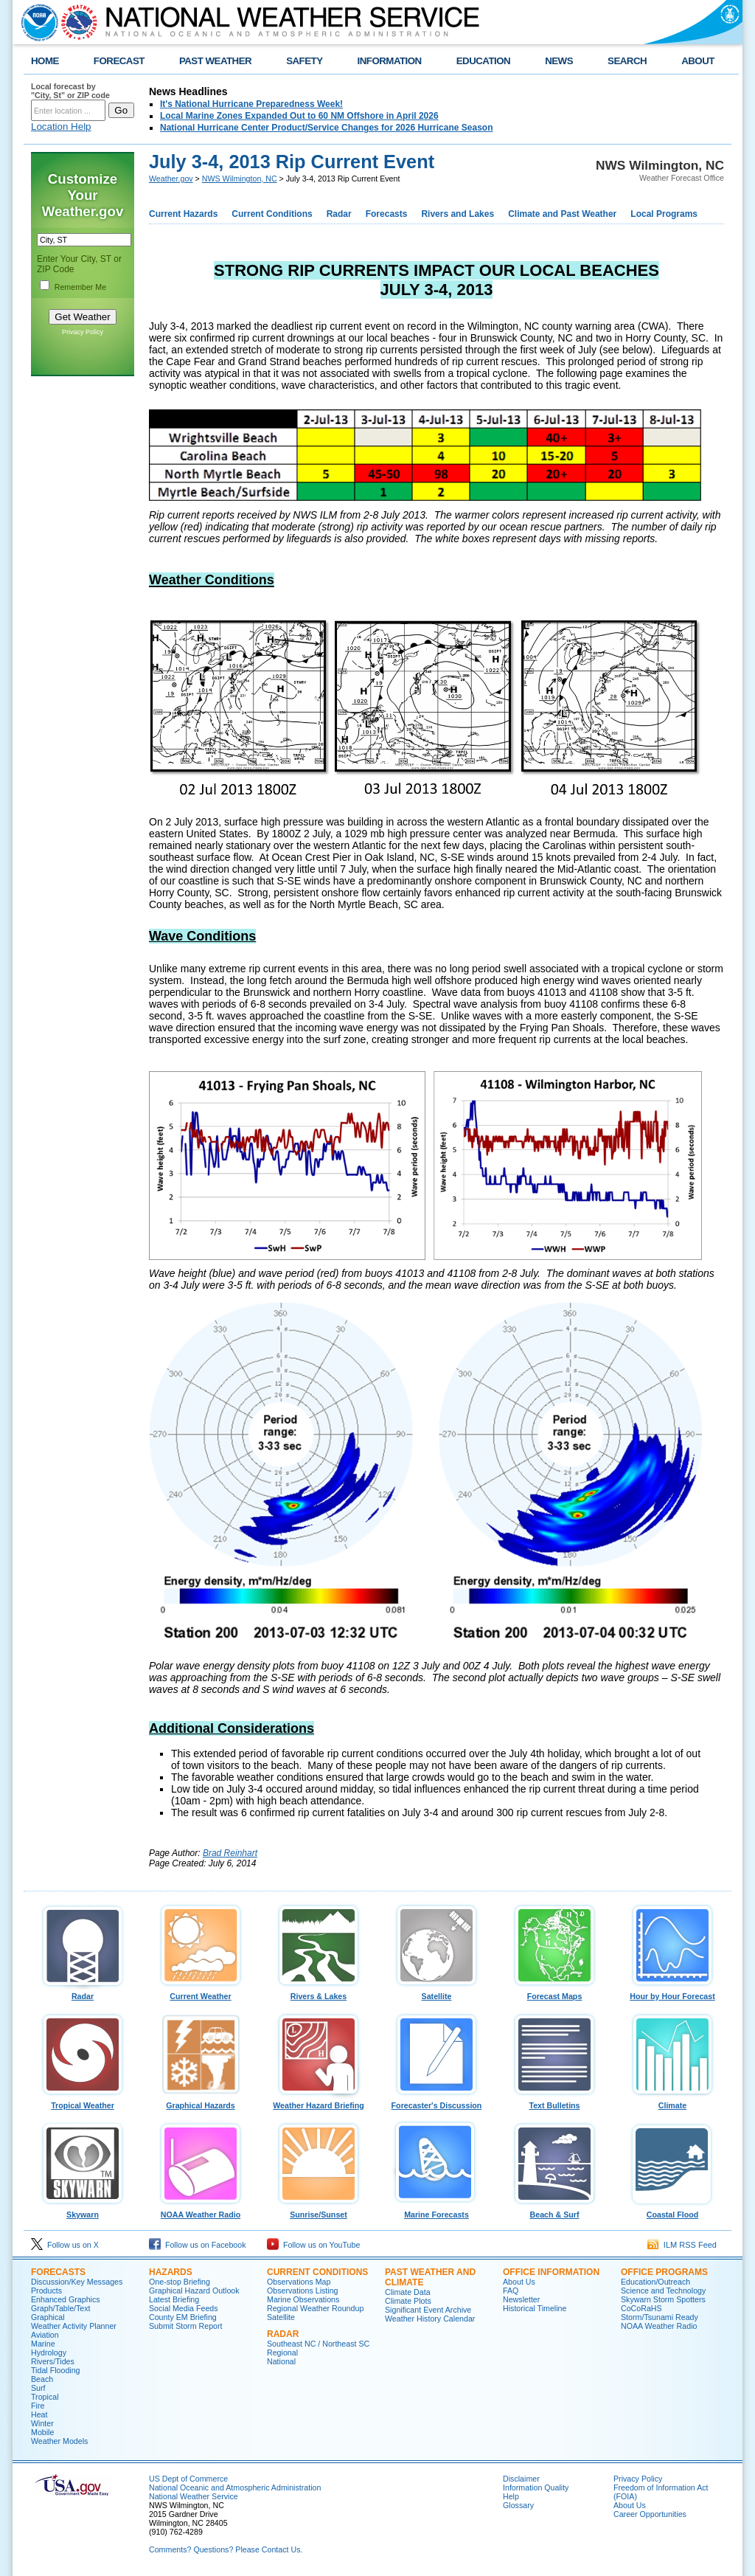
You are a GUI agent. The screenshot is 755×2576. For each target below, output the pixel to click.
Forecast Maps (554, 1992)
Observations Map (298, 2281)
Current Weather (200, 1992)
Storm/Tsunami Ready (659, 2317)
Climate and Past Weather (562, 214)
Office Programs (664, 2272)
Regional (282, 2352)
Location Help (61, 126)
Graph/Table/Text (61, 2308)
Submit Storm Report (186, 2325)
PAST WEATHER (215, 60)
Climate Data (408, 2292)
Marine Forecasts (436, 2211)
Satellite (436, 1992)
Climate (672, 2102)
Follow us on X (65, 2244)
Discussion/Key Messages (76, 2281)
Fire (37, 2405)
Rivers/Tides (52, 2361)
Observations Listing (302, 2290)
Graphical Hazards (200, 2102)
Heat (39, 2414)
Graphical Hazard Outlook (194, 2290)
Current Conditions (272, 214)
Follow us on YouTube (313, 2244)
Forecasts (387, 214)
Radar (339, 214)
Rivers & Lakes (318, 1992)
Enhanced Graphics (65, 2299)
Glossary (518, 2505)
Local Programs (663, 214)
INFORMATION (390, 60)
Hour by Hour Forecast (672, 1992)
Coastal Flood (672, 2211)
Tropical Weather (82, 2102)
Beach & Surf (554, 2211)
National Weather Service (193, 2496)
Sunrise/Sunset (318, 2211)
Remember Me (80, 287)
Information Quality (535, 2487)
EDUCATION (483, 60)
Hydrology (48, 2352)
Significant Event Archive (428, 2309)
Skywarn (82, 2211)
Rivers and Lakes (457, 214)
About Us (519, 2281)
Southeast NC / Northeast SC (318, 2343)
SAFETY (304, 60)
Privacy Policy (82, 332)
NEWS (559, 60)
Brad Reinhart (230, 1853)
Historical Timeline (534, 2308)
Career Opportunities (649, 2514)
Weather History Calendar (430, 2318)
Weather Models (59, 2441)
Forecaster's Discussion (436, 2102)
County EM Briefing (183, 2317)
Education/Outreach (655, 2281)
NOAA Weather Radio (200, 2211)
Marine (43, 2343)
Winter (42, 2423)
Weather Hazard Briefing (318, 2102)
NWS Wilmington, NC (239, 178)
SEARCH (627, 60)
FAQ (510, 2290)
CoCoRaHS (641, 2308)
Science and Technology (663, 2290)
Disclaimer (521, 2478)
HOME (45, 60)
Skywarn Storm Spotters (663, 2299)
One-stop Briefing (179, 2281)
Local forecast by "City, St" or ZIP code (70, 91)
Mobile (42, 2432)
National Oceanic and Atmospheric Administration (235, 2487)
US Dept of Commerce (188, 2478)
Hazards (170, 2272)
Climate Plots (408, 2300)
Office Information (551, 2272)
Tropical (45, 2396)
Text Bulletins (554, 2102)
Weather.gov (171, 178)
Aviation (45, 2334)
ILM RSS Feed (682, 2244)
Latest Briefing (174, 2299)
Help (511, 2496)
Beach (42, 2379)
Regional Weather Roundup (315, 2308)
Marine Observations (303, 2299)
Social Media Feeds (183, 2308)
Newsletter (521, 2299)
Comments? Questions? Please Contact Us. (225, 2549)
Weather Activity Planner (73, 2325)
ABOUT (697, 60)
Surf (38, 2387)
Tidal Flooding (55, 2370)
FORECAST (119, 60)
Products (46, 2290)
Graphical (48, 2317)
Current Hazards (183, 214)
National (281, 2361)
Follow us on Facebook (197, 2244)
